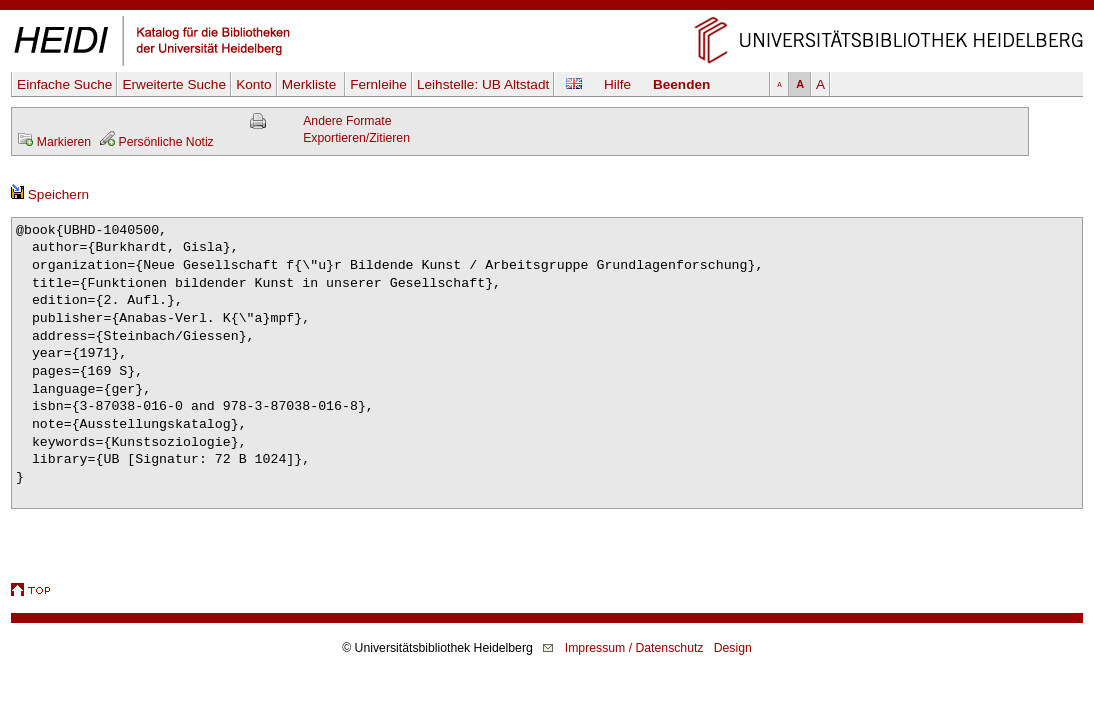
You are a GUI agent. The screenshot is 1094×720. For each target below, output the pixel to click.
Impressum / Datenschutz (634, 648)
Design (733, 648)
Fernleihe (378, 84)
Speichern (50, 194)
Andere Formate (347, 121)
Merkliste (311, 84)
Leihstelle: (483, 84)
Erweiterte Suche (174, 84)
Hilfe (617, 84)
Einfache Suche (64, 84)
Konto (254, 84)
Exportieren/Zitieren (356, 138)
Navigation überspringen (547, 8)
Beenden (681, 84)
